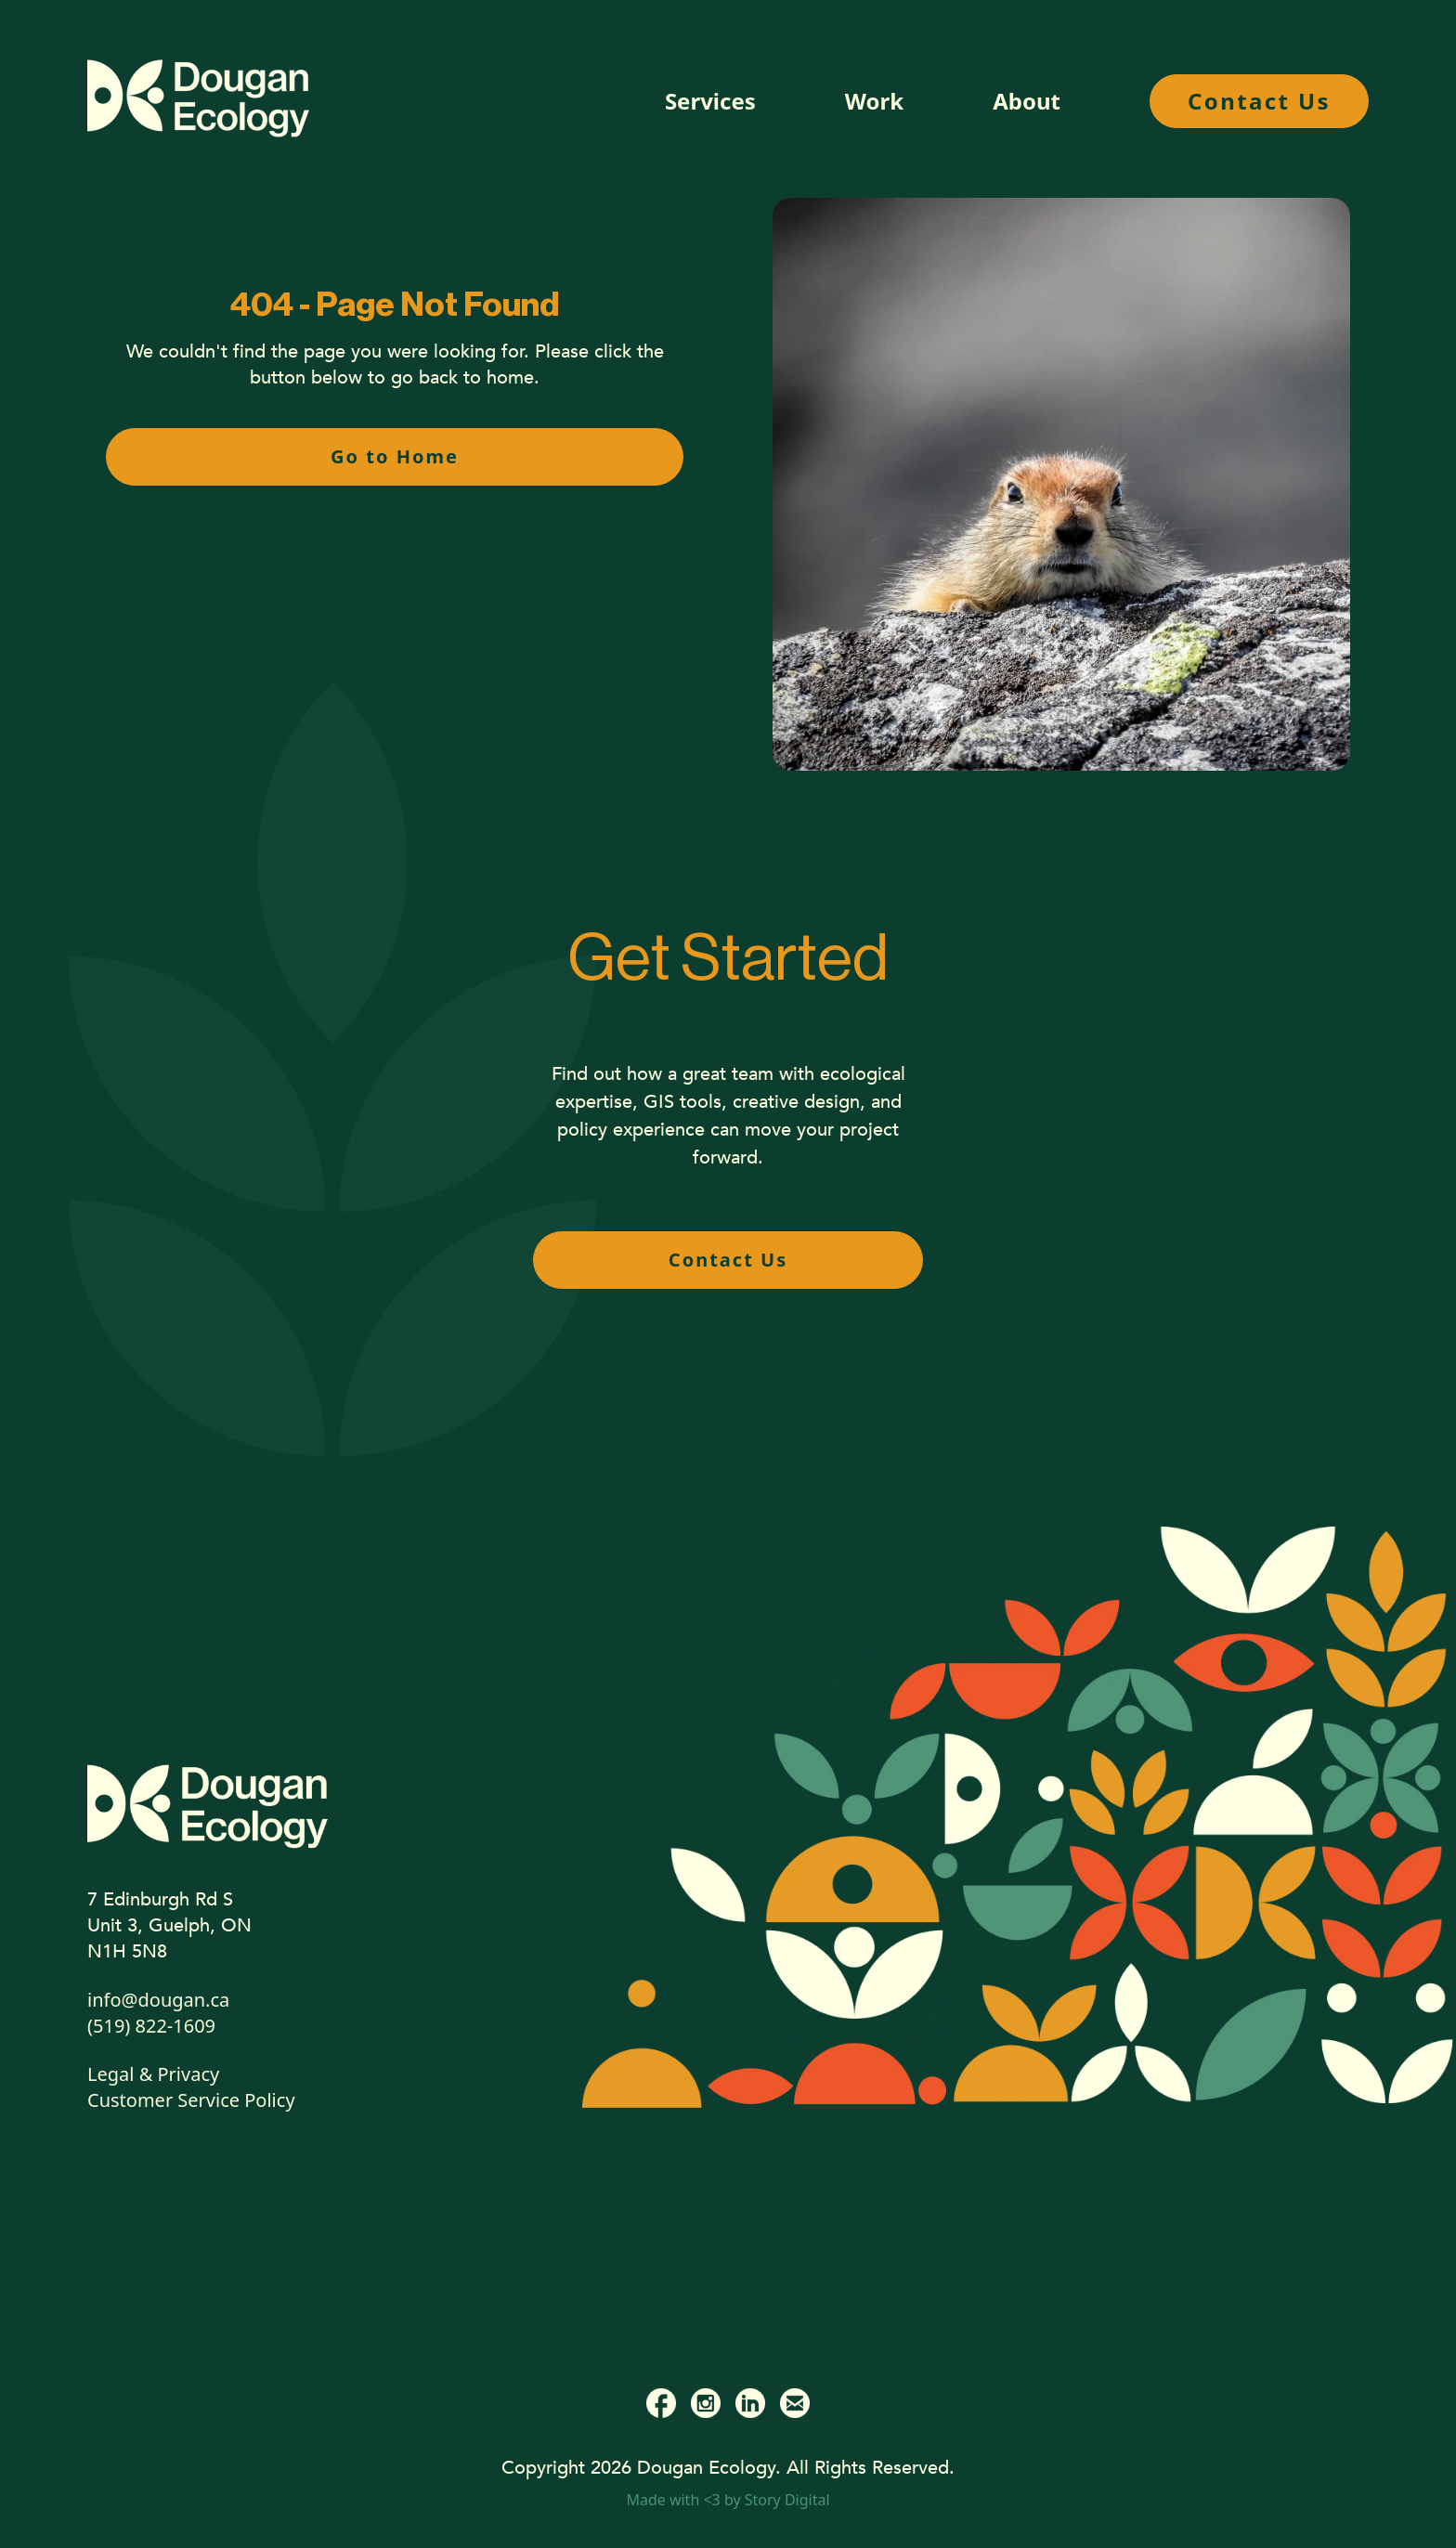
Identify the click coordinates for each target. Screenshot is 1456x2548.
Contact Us (1259, 100)
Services (710, 100)
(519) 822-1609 (151, 2025)
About (1026, 101)
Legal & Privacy (153, 2073)
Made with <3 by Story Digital (727, 2500)
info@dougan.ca (158, 1999)
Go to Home (395, 456)
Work (874, 100)
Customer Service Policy (191, 2099)
